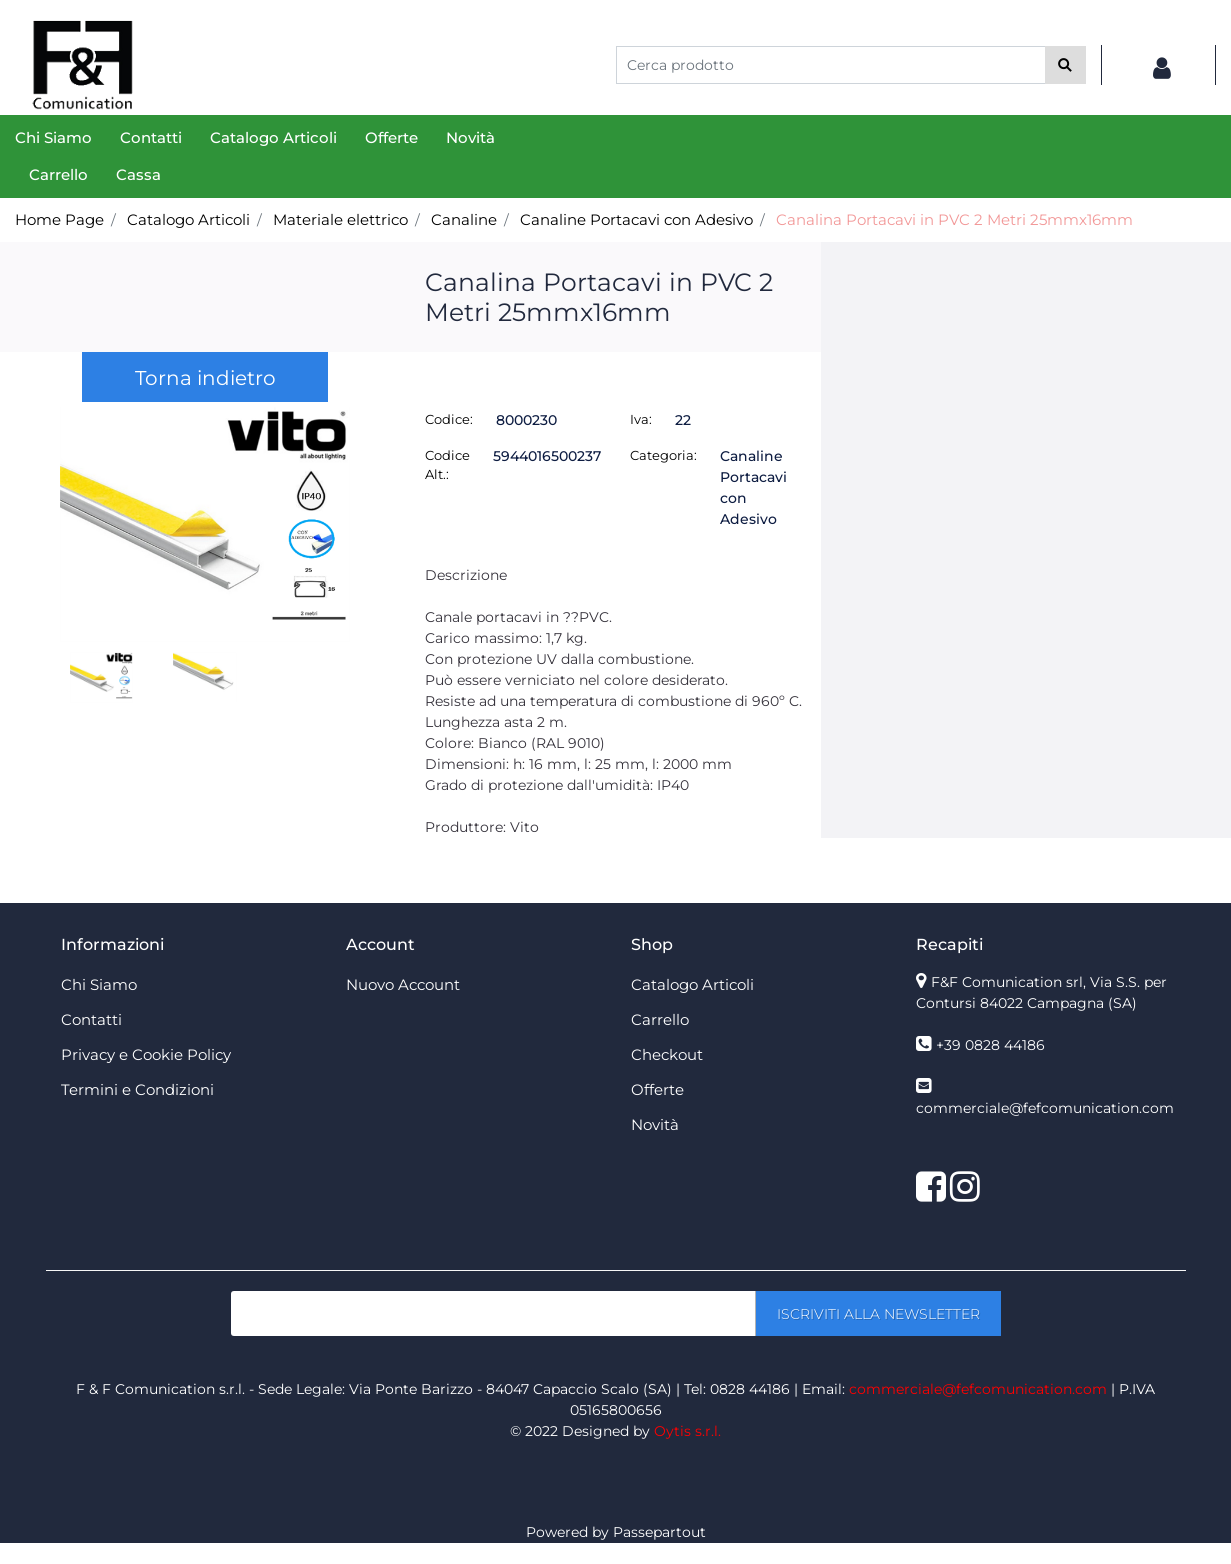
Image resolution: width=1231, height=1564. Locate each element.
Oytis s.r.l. (687, 1431)
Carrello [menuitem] (58, 174)
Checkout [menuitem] (667, 1054)
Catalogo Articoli (188, 219)
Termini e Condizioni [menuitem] (137, 1089)
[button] (1065, 65)
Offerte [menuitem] (391, 137)
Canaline (464, 219)
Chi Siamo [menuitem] (53, 137)
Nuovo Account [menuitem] (403, 984)
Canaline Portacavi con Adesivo (636, 219)
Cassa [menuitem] (138, 174)
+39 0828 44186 (990, 1045)
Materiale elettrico (340, 219)
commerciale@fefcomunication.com (1045, 1108)
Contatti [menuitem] (151, 137)
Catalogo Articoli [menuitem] (273, 137)
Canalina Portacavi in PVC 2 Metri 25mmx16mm (954, 219)
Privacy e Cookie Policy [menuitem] (146, 1054)
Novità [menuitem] (470, 137)
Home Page (59, 219)
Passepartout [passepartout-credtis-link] (659, 1532)
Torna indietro (205, 378)
